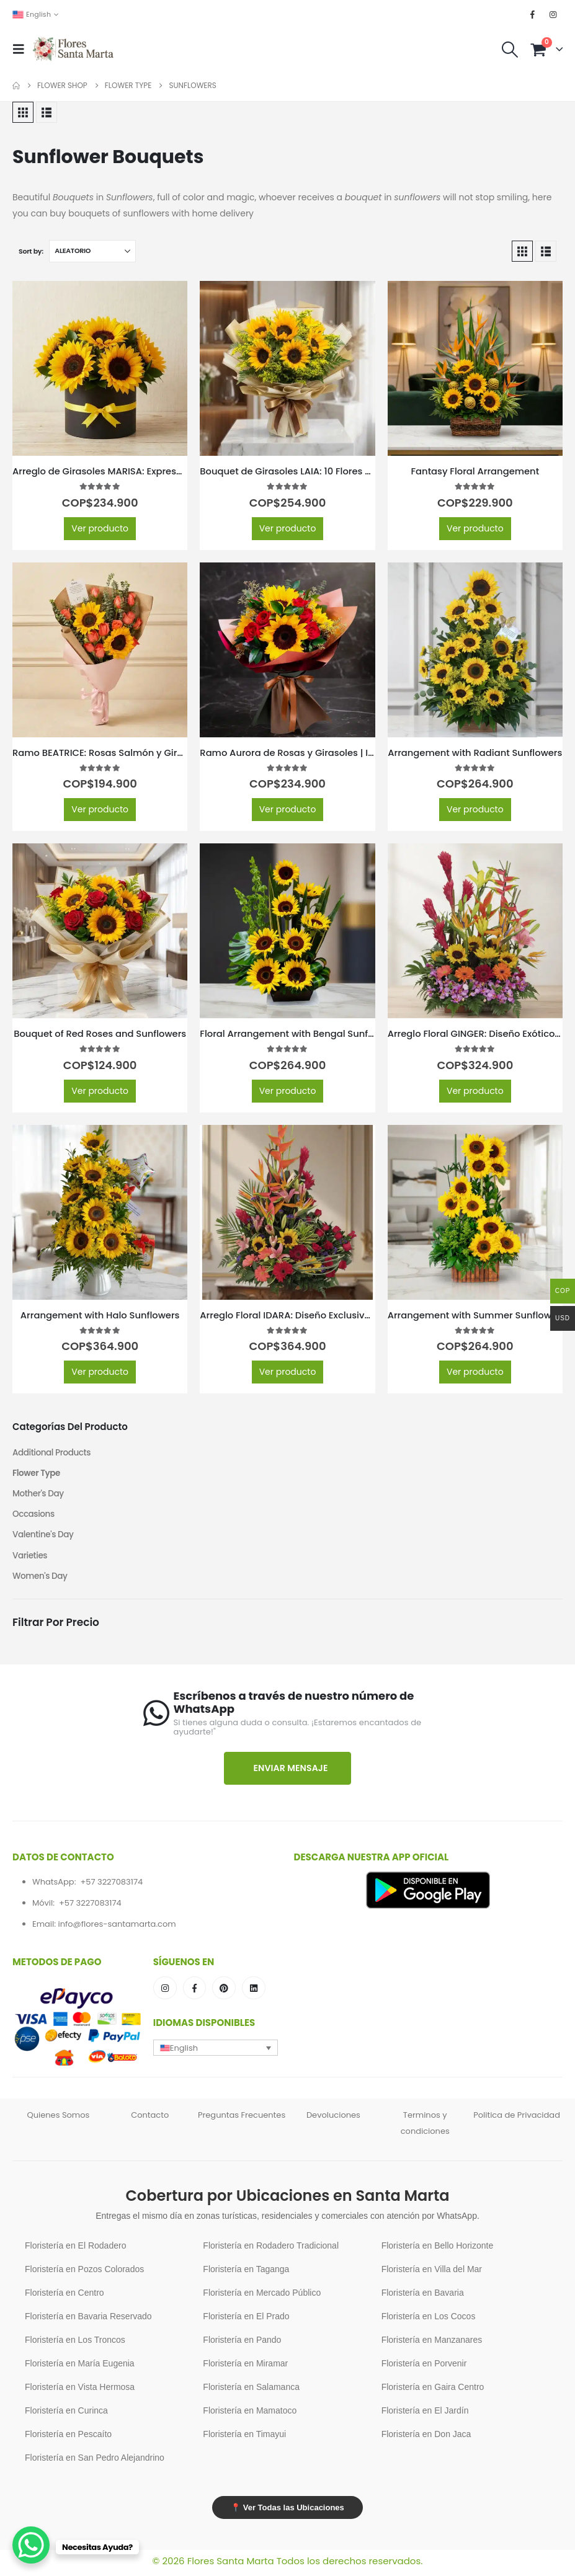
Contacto (150, 2119)
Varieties (30, 1558)
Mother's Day (39, 1495)
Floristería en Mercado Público (262, 2297)
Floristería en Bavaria (422, 2297)
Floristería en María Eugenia (80, 2368)
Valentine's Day (44, 1537)
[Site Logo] (73, 49)
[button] (22, 49)
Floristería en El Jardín (425, 2415)
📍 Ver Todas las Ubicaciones (287, 2511)
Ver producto (99, 528)
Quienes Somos (58, 2119)
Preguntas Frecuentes (241, 2119)
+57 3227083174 (111, 1885)
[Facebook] (533, 14)
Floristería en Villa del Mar (431, 2273)
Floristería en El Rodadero (75, 2250)
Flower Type (37, 1474)
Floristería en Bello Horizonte (437, 2250)
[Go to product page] (99, 368)
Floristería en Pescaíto (68, 2438)
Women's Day (40, 1579)
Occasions (34, 1516)
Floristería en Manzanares (432, 2344)
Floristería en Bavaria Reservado (88, 2320)
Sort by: (31, 251)
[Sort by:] (92, 251)
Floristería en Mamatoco (249, 2415)
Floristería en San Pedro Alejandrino (94, 2462)
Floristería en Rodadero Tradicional (271, 2250)
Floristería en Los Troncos (75, 2344)
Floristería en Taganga (246, 2273)
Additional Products (53, 1453)
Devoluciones (333, 2119)
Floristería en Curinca (66, 2415)
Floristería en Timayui (244, 2438)
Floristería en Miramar (245, 2368)
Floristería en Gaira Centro (432, 2391)
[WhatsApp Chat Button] (31, 2545)
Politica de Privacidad (516, 2119)
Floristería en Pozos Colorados (84, 2273)
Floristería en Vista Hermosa (80, 2391)
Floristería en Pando (242, 2344)
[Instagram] (553, 14)
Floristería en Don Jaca (426, 2438)
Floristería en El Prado (246, 2320)
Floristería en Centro (64, 2297)
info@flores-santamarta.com (117, 1928)
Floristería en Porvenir (424, 2368)
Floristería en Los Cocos (428, 2320)
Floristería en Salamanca (251, 2391)
